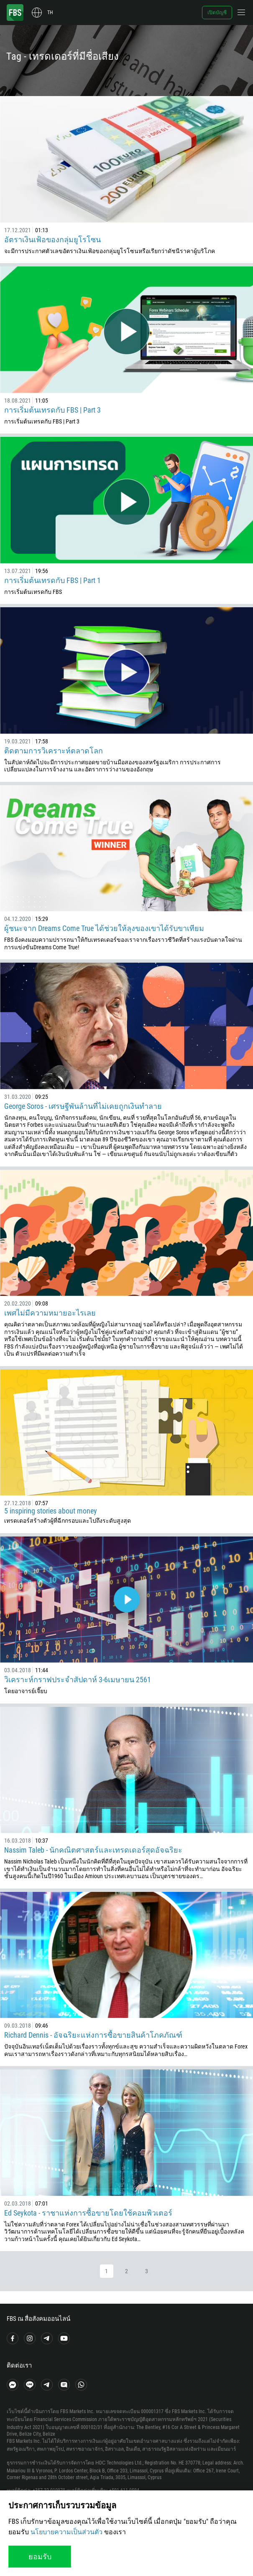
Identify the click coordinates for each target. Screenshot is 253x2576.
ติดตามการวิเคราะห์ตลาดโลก (53, 750)
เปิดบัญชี (217, 12)
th (50, 12)
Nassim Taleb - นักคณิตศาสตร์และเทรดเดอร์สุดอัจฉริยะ (93, 1850)
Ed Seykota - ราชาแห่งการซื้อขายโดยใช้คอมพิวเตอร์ (88, 2212)
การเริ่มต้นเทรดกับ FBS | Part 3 (52, 410)
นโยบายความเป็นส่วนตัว (66, 2532)
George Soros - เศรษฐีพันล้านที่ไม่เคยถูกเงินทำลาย (83, 1106)
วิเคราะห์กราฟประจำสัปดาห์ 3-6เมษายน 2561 (77, 1679)
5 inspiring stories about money (50, 1510)
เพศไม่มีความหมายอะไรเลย (50, 1312)
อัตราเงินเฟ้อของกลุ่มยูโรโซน (52, 239)
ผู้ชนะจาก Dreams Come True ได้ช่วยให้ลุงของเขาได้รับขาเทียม (104, 928)
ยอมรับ (39, 2556)
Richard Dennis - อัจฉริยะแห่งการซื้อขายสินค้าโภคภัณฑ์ (93, 2035)
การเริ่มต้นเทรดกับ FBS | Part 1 (52, 580)
